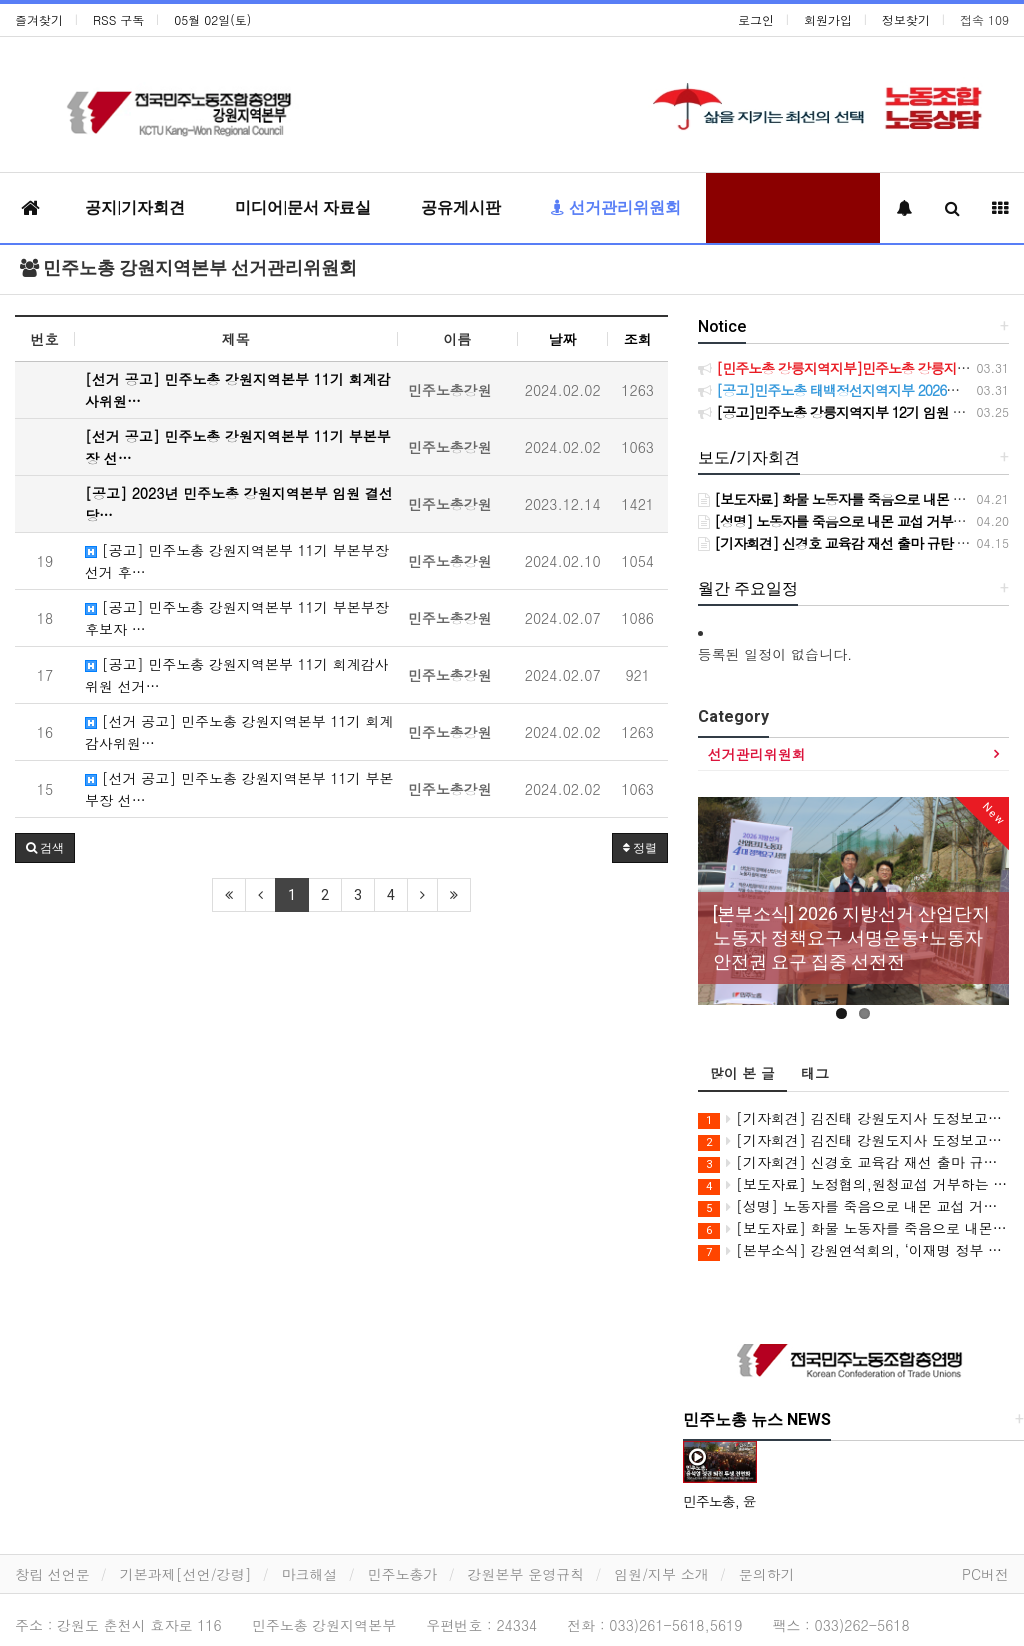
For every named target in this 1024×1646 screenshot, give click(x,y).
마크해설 (310, 1574)
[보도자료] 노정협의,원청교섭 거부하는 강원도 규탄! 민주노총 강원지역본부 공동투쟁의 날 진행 (853, 1184)
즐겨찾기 (39, 19)
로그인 (756, 19)
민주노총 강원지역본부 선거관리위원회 (188, 267)
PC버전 (985, 1574)
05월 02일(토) (212, 19)
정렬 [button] (640, 848)
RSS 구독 (118, 19)
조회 (638, 339)
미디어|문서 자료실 (303, 207)
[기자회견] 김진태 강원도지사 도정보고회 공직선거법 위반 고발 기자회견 (853, 1140)
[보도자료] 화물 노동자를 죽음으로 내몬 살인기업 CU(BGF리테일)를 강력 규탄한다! (853, 1228)
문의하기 (767, 1574)
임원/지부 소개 (661, 1574)
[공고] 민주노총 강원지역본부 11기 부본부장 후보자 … (237, 618)
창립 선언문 (52, 1574)
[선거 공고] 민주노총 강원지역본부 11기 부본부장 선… (239, 789)
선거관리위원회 (616, 207)
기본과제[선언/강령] (186, 1574)
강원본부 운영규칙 (526, 1574)
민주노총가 (403, 1574)
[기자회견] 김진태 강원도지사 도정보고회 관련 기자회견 (853, 1118)
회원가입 (828, 19)
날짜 (562, 339)
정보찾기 (906, 19)
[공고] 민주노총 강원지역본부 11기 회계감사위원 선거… (237, 675)
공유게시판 (461, 207)
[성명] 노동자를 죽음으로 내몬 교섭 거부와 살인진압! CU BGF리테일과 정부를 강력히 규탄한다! (853, 1206)
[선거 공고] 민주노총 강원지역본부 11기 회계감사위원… (239, 732)
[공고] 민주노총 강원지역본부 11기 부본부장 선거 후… (237, 561)
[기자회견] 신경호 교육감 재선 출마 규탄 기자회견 (853, 1162)
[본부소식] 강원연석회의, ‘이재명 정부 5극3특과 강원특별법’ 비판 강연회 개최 (853, 1250)
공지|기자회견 (135, 207)
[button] (45, 848)
